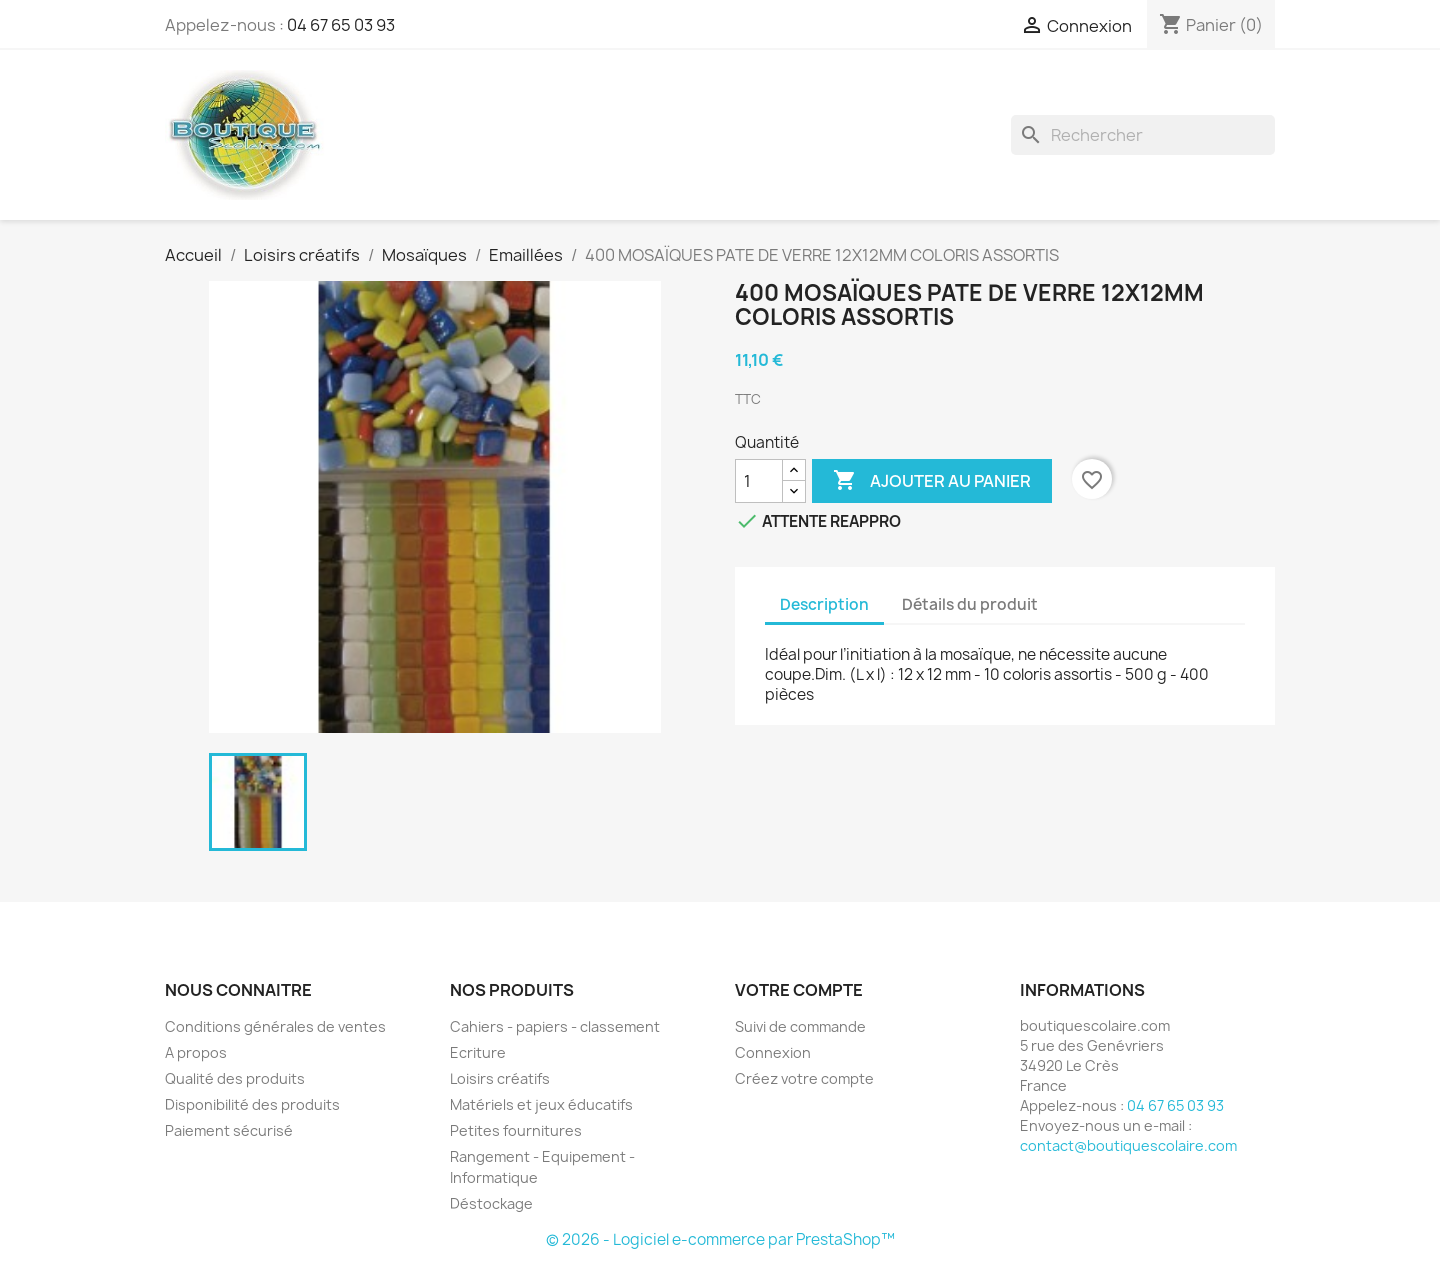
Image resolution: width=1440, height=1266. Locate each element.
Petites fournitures (516, 1130)
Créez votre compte (804, 1078)
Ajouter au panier (932, 481)
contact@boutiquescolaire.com (1128, 1145)
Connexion (773, 1052)
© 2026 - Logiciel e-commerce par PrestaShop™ (720, 1239)
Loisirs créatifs (500, 1078)
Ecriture (478, 1052)
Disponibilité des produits (252, 1104)
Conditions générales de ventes (275, 1026)
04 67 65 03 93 (341, 25)
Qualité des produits (235, 1078)
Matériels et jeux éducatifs (541, 1104)
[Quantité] (759, 481)
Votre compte (799, 990)
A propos (196, 1052)
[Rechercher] (1143, 135)
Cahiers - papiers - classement (555, 1026)
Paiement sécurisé (229, 1130)
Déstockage (491, 1203)
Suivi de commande (800, 1026)
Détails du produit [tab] (970, 604)
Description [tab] (824, 604)
